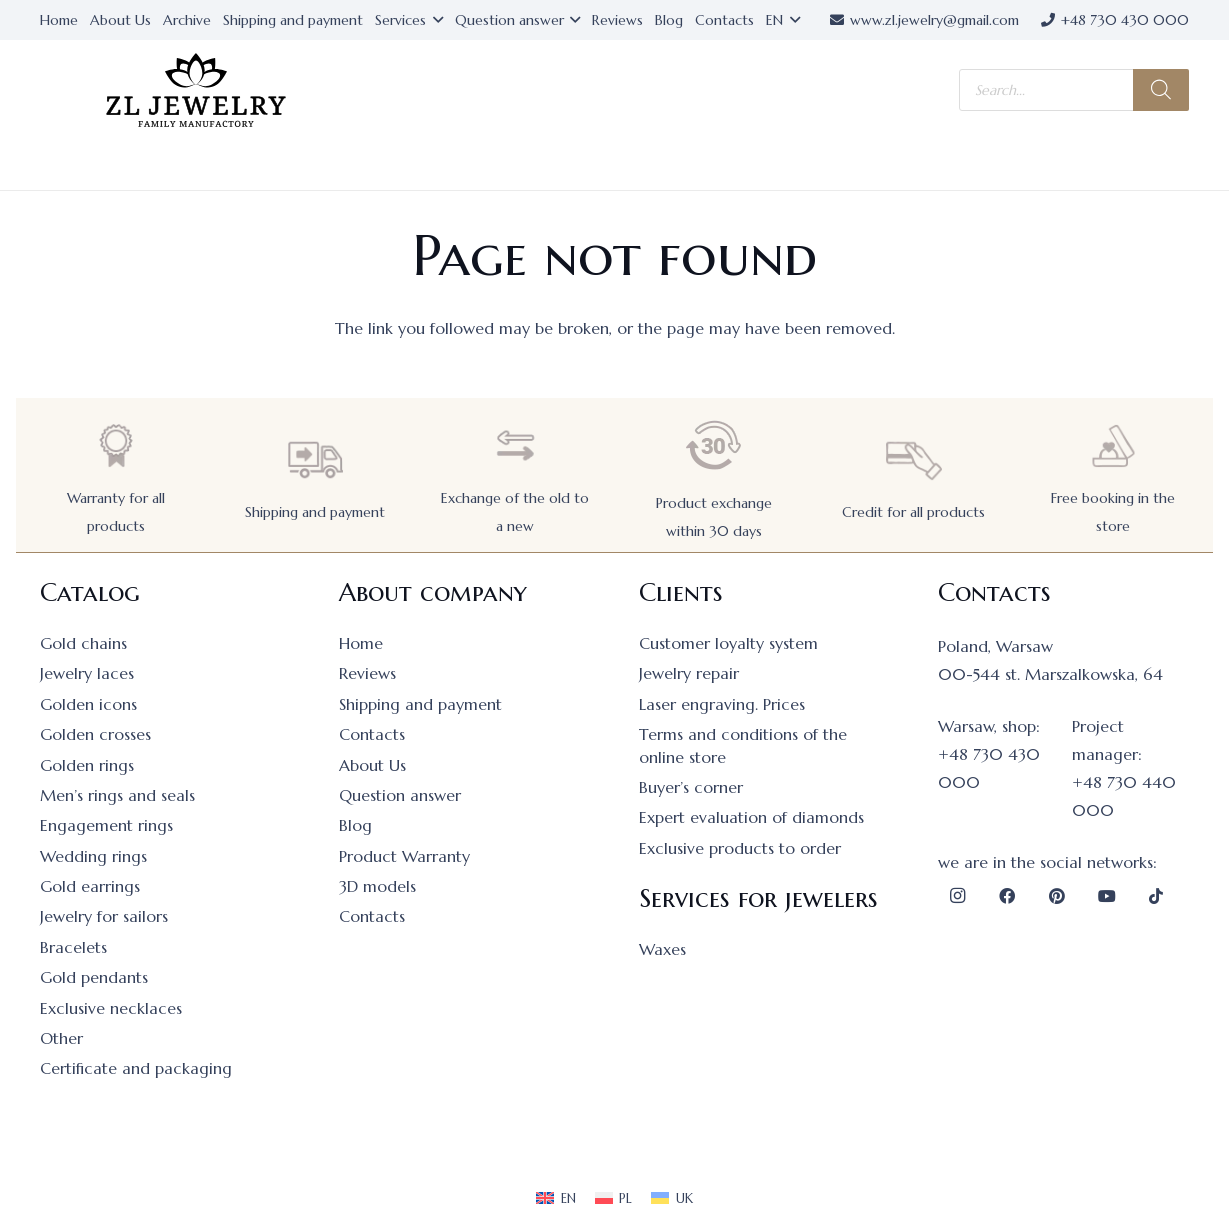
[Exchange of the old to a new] (515, 445)
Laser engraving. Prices (722, 704)
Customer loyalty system (728, 643)
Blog (355, 825)
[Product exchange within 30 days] (714, 445)
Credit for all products (913, 512)
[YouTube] (1107, 896)
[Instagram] (958, 896)
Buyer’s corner (691, 787)
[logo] (196, 90)
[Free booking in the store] (1113, 445)
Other (61, 1038)
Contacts (372, 734)
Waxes (662, 949)
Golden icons (88, 704)
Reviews (367, 673)
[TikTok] (1156, 896)
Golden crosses (95, 734)
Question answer (400, 795)
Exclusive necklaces (111, 1008)
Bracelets (73, 947)
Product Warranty (404, 856)
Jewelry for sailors (104, 916)
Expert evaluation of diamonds (751, 817)
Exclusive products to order (740, 848)
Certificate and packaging (136, 1068)
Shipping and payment (315, 512)
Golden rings (87, 765)
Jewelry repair (689, 673)
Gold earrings (90, 886)
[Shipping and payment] (315, 459)
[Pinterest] (1057, 896)
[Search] (1161, 90)
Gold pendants (94, 977)
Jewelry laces (87, 673)
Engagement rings (106, 825)
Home (361, 643)
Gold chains (83, 643)
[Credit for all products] (914, 459)
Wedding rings (93, 856)
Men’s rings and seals (117, 795)
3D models (377, 886)
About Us (372, 765)
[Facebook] (1007, 896)
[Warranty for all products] (116, 445)
